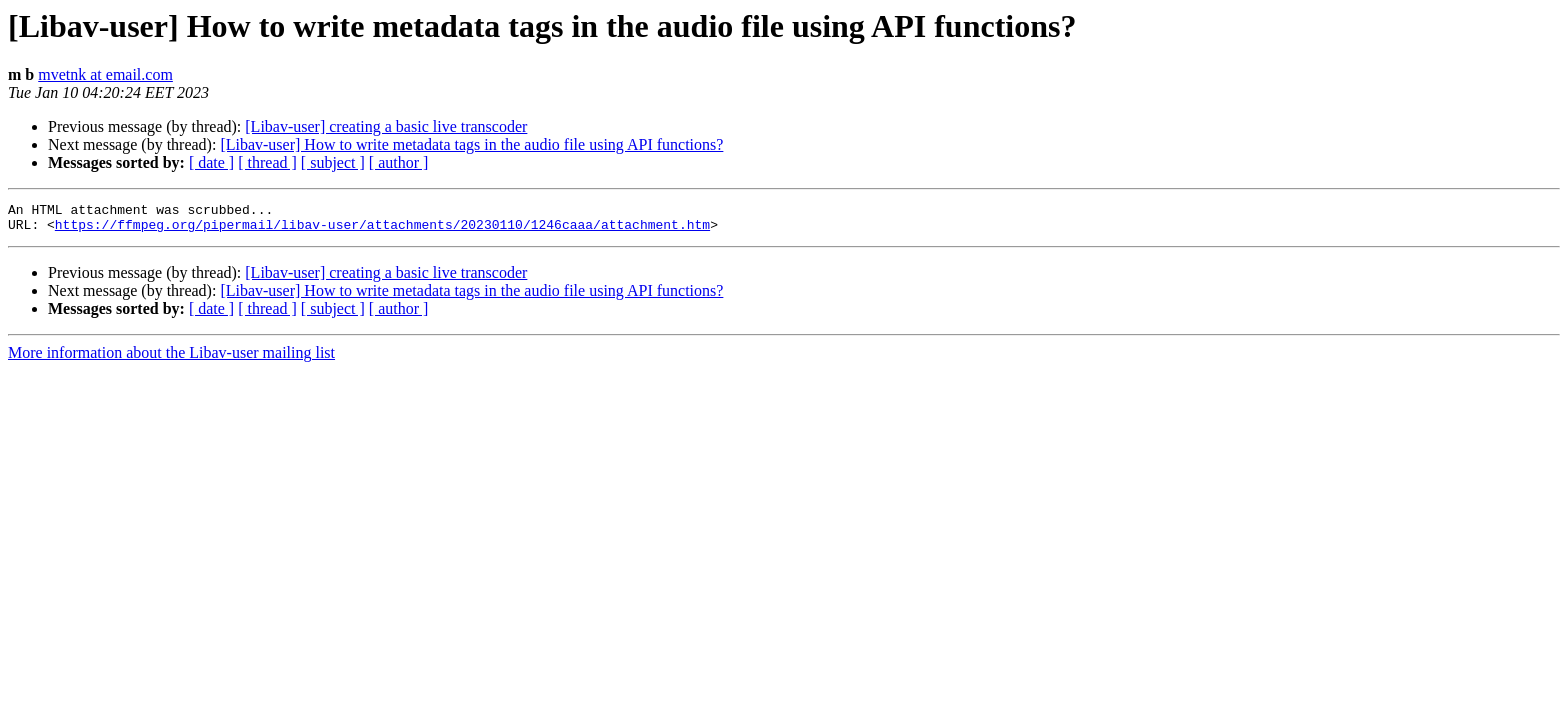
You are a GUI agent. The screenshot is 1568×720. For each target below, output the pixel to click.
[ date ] (211, 162)
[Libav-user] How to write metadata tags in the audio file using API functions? (471, 144)
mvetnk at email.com (105, 74)
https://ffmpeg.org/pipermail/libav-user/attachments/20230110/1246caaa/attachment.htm (382, 230)
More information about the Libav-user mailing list (171, 358)
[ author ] (399, 162)
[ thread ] (267, 162)
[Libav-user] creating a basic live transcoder (386, 126)
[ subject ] (333, 162)
